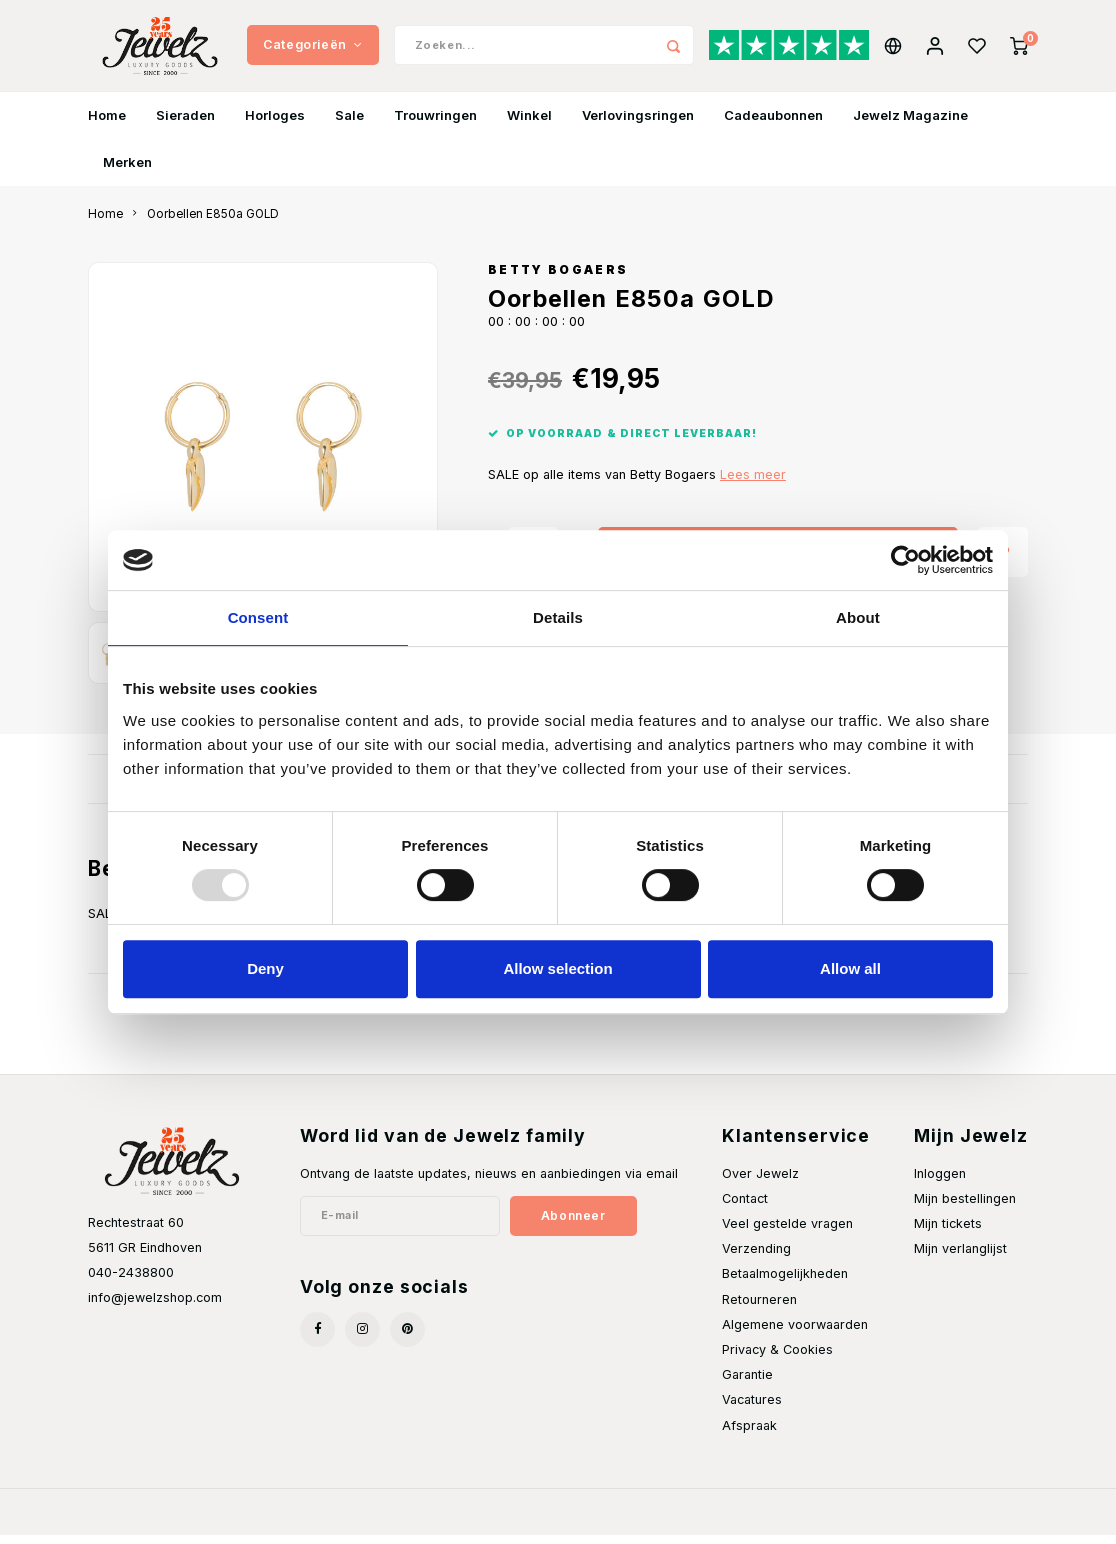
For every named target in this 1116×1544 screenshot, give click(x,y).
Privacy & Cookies (777, 1359)
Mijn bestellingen (965, 1207)
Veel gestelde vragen (787, 1232)
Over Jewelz (760, 1182)
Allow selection (557, 968)
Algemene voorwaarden (795, 1333)
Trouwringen (435, 124)
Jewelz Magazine (910, 124)
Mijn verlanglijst (960, 1258)
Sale (349, 124)
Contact (745, 1207)
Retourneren (759, 1308)
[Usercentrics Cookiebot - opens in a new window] (905, 560)
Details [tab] (558, 617)
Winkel (529, 124)
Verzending (756, 1258)
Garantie (747, 1384)
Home (107, 124)
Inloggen (940, 1182)
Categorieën (312, 49)
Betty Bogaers (558, 280)
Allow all (850, 968)
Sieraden (185, 124)
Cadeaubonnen (773, 124)
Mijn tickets (948, 1232)
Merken (127, 171)
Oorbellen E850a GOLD (213, 223)
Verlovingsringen (638, 124)
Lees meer (753, 484)
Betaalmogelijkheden (785, 1283)
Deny (265, 968)
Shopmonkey (335, 1520)
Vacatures (752, 1409)
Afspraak (749, 1434)
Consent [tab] (258, 617)
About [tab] (858, 617)
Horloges (275, 124)
